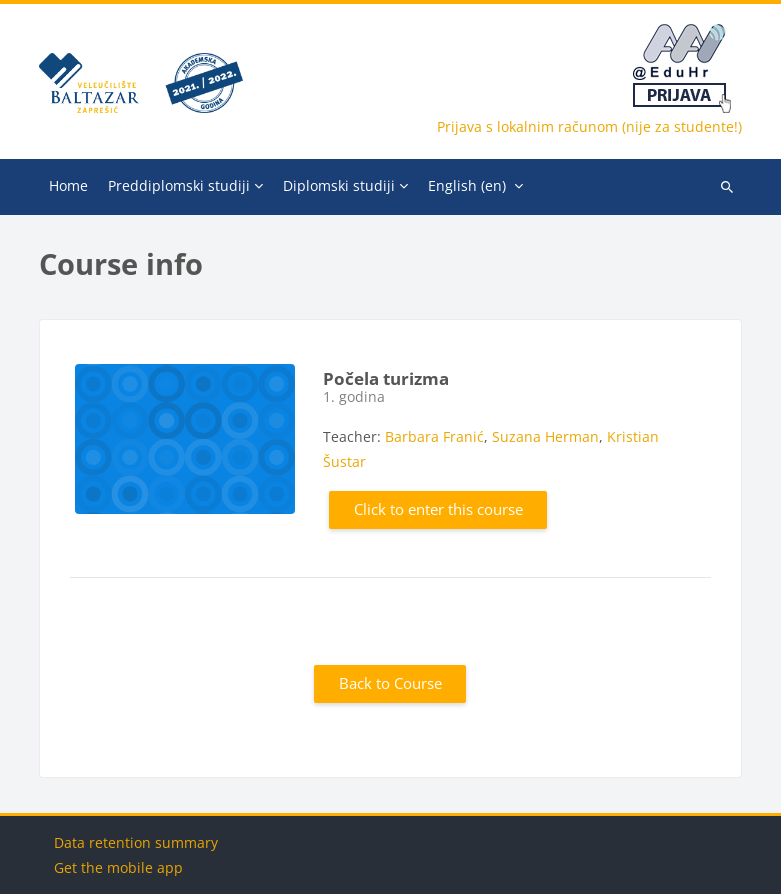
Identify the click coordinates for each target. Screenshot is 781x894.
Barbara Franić (434, 436)
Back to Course (390, 683)
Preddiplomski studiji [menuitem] (179, 185)
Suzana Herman (545, 436)
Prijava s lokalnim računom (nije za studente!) (589, 126)
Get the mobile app (118, 867)
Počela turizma (386, 378)
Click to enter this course (438, 509)
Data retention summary (136, 842)
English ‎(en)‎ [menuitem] (467, 185)
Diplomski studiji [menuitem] (339, 185)
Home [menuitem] (68, 185)
